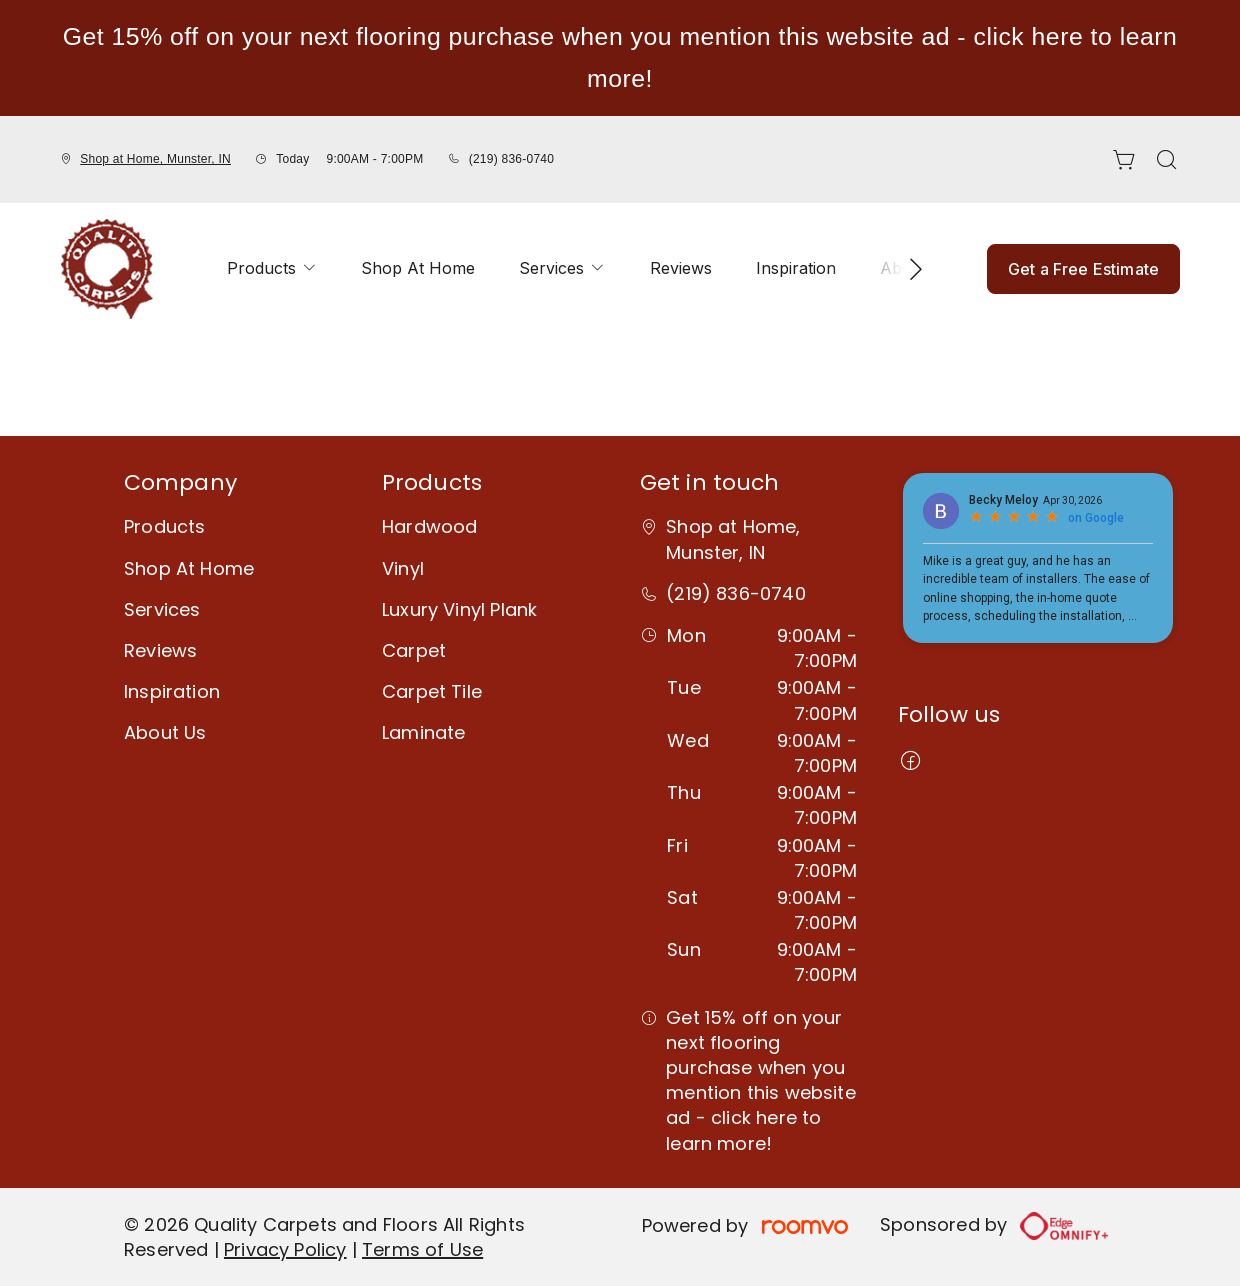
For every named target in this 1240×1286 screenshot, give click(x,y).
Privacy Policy (285, 1249)
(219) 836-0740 (511, 159)
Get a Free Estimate (1083, 269)
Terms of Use (422, 1249)
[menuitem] (272, 269)
